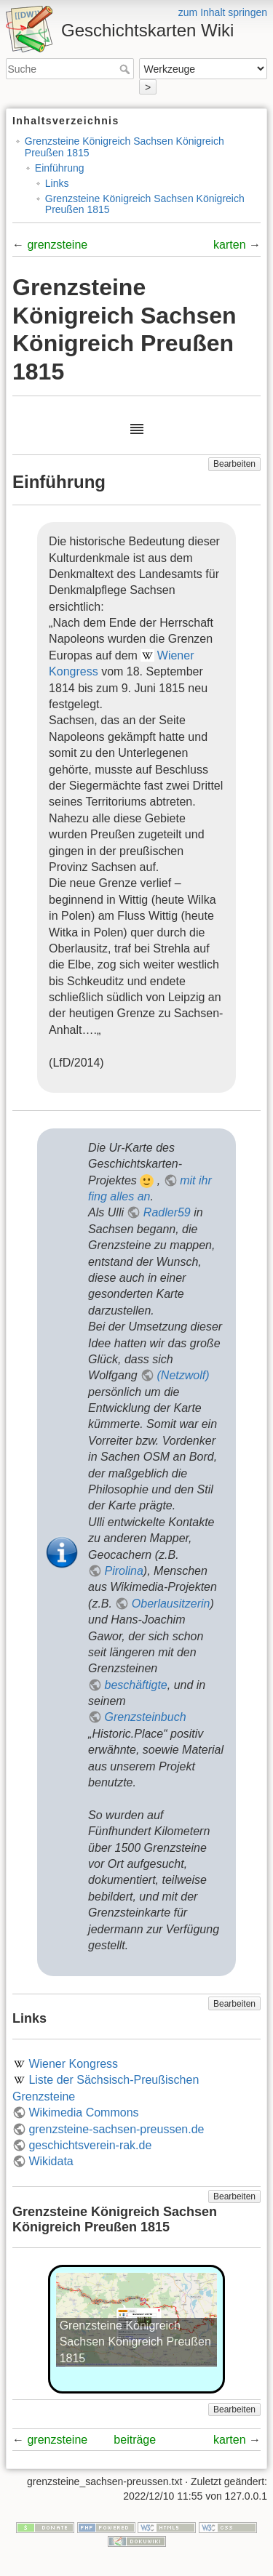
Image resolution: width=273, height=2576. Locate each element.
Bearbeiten (234, 464)
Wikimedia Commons (83, 2112)
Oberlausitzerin (171, 1603)
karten (229, 244)
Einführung (59, 168)
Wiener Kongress (73, 2064)
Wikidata (50, 2161)
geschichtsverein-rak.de (89, 2145)
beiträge (135, 2439)
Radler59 (167, 1212)
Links (57, 183)
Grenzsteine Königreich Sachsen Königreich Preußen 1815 (124, 146)
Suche (126, 69)
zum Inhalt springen (222, 12)
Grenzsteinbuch (145, 1717)
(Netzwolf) (183, 1375)
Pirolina (123, 1571)
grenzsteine (57, 244)
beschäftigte (135, 1685)
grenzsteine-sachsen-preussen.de (116, 2129)
